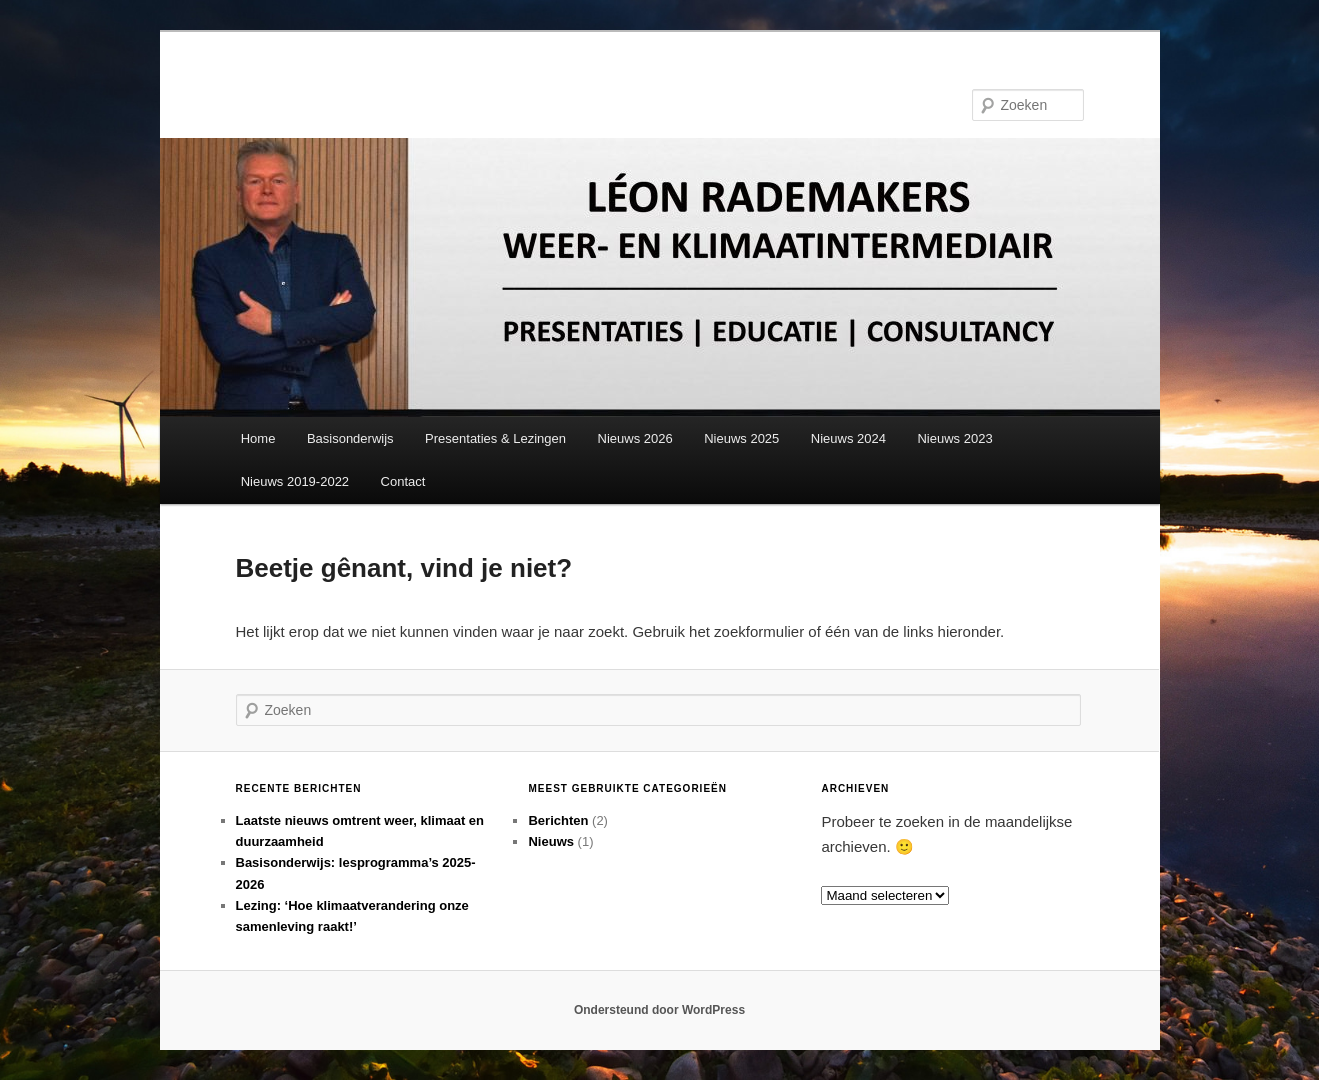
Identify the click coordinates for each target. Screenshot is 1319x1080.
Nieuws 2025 (741, 438)
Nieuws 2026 (635, 438)
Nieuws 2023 (954, 438)
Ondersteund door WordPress (659, 1010)
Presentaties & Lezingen (495, 438)
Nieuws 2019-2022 (295, 481)
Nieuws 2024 (848, 438)
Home (258, 438)
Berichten (558, 820)
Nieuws (551, 841)
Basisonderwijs (350, 438)
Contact (403, 481)
